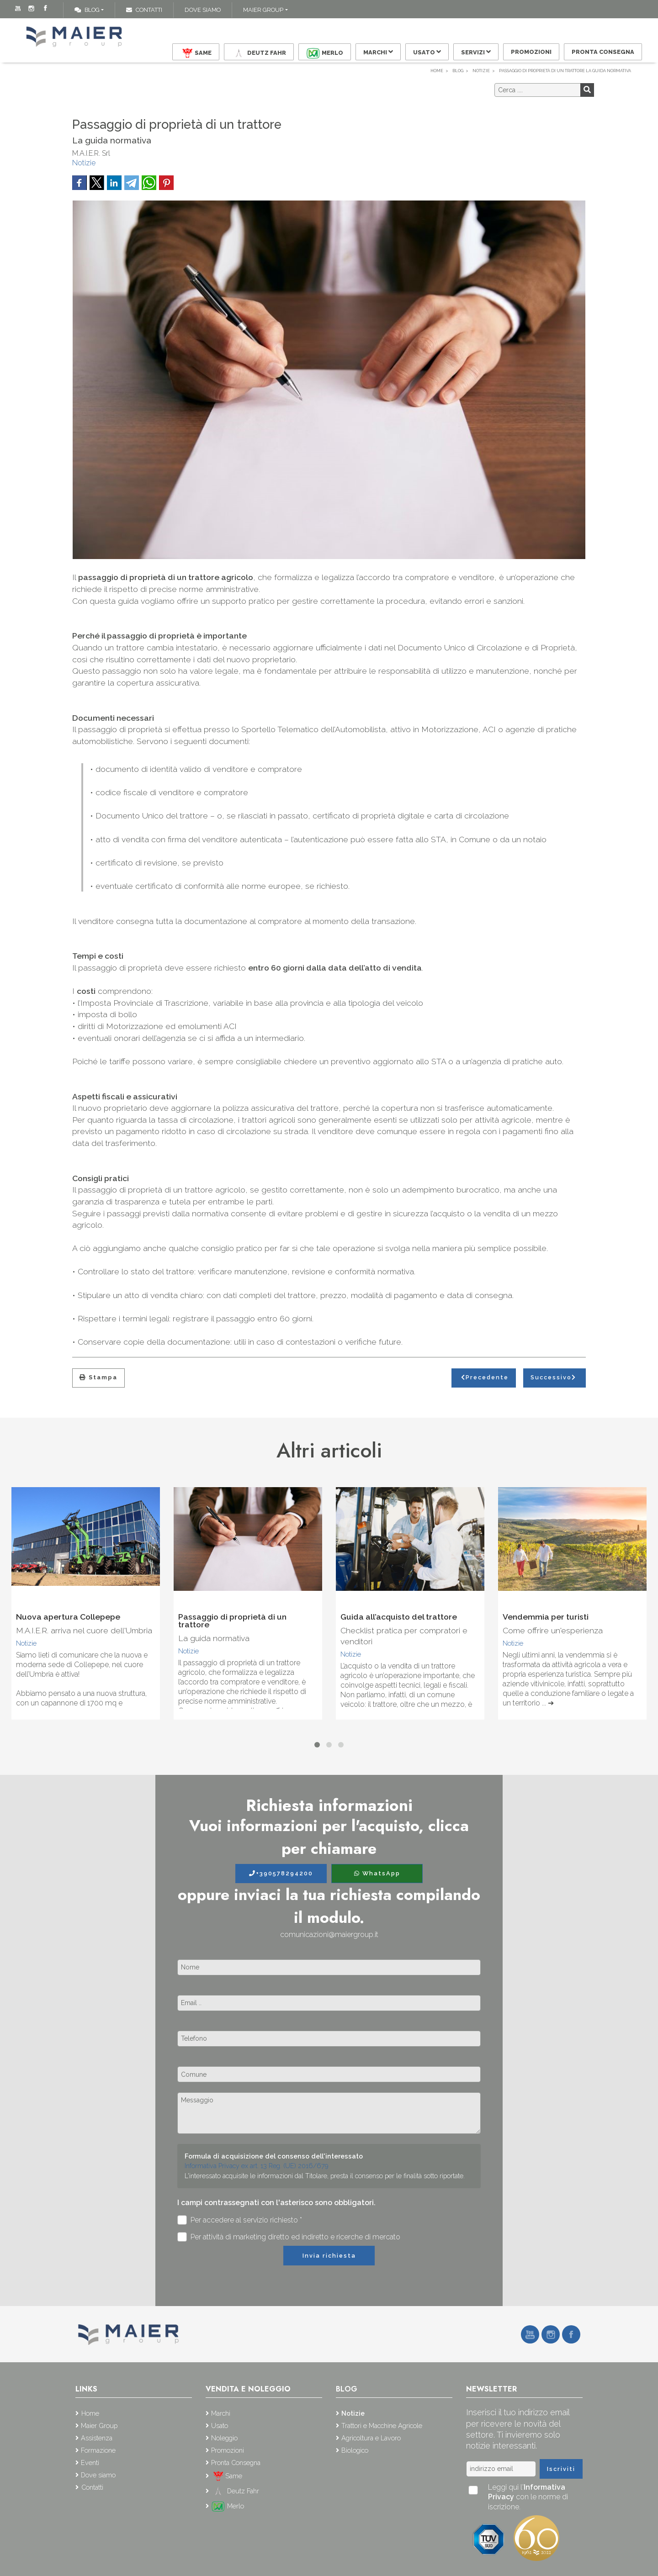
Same (195, 53)
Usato (427, 52)
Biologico (354, 2450)
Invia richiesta (329, 2255)
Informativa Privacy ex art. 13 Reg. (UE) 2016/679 (257, 2166)
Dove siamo (203, 9)
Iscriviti (561, 2468)
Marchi (378, 52)
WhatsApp (377, 1873)
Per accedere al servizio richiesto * (239, 2220)
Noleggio (224, 2438)
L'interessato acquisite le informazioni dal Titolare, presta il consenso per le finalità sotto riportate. (325, 2176)
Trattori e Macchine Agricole (381, 2425)
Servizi (476, 52)
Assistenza (96, 2438)
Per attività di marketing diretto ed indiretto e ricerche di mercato (288, 2237)
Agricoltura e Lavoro (371, 2438)
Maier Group (263, 9)
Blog (87, 9)
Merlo (324, 53)
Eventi (90, 2462)
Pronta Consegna (603, 51)
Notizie (84, 162)
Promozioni (531, 51)
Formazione (98, 2450)
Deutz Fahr (259, 53)
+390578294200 (281, 1873)
